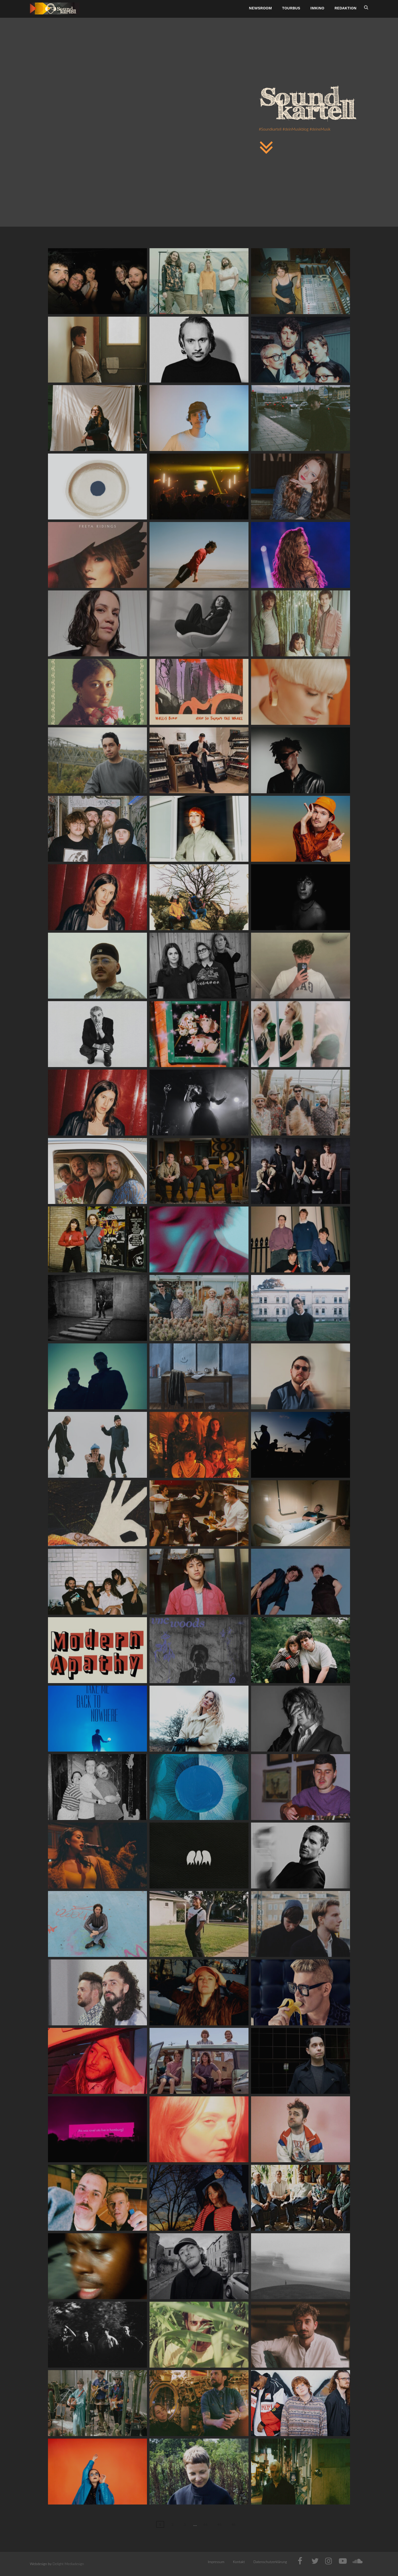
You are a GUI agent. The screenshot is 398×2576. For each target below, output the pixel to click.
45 (220, 2524)
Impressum (216, 2562)
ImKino (317, 8)
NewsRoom (260, 8)
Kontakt (239, 2562)
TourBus (291, 8)
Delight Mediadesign (68, 2564)
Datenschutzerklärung (270, 2562)
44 (205, 2524)
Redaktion (346, 8)
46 (233, 2524)
